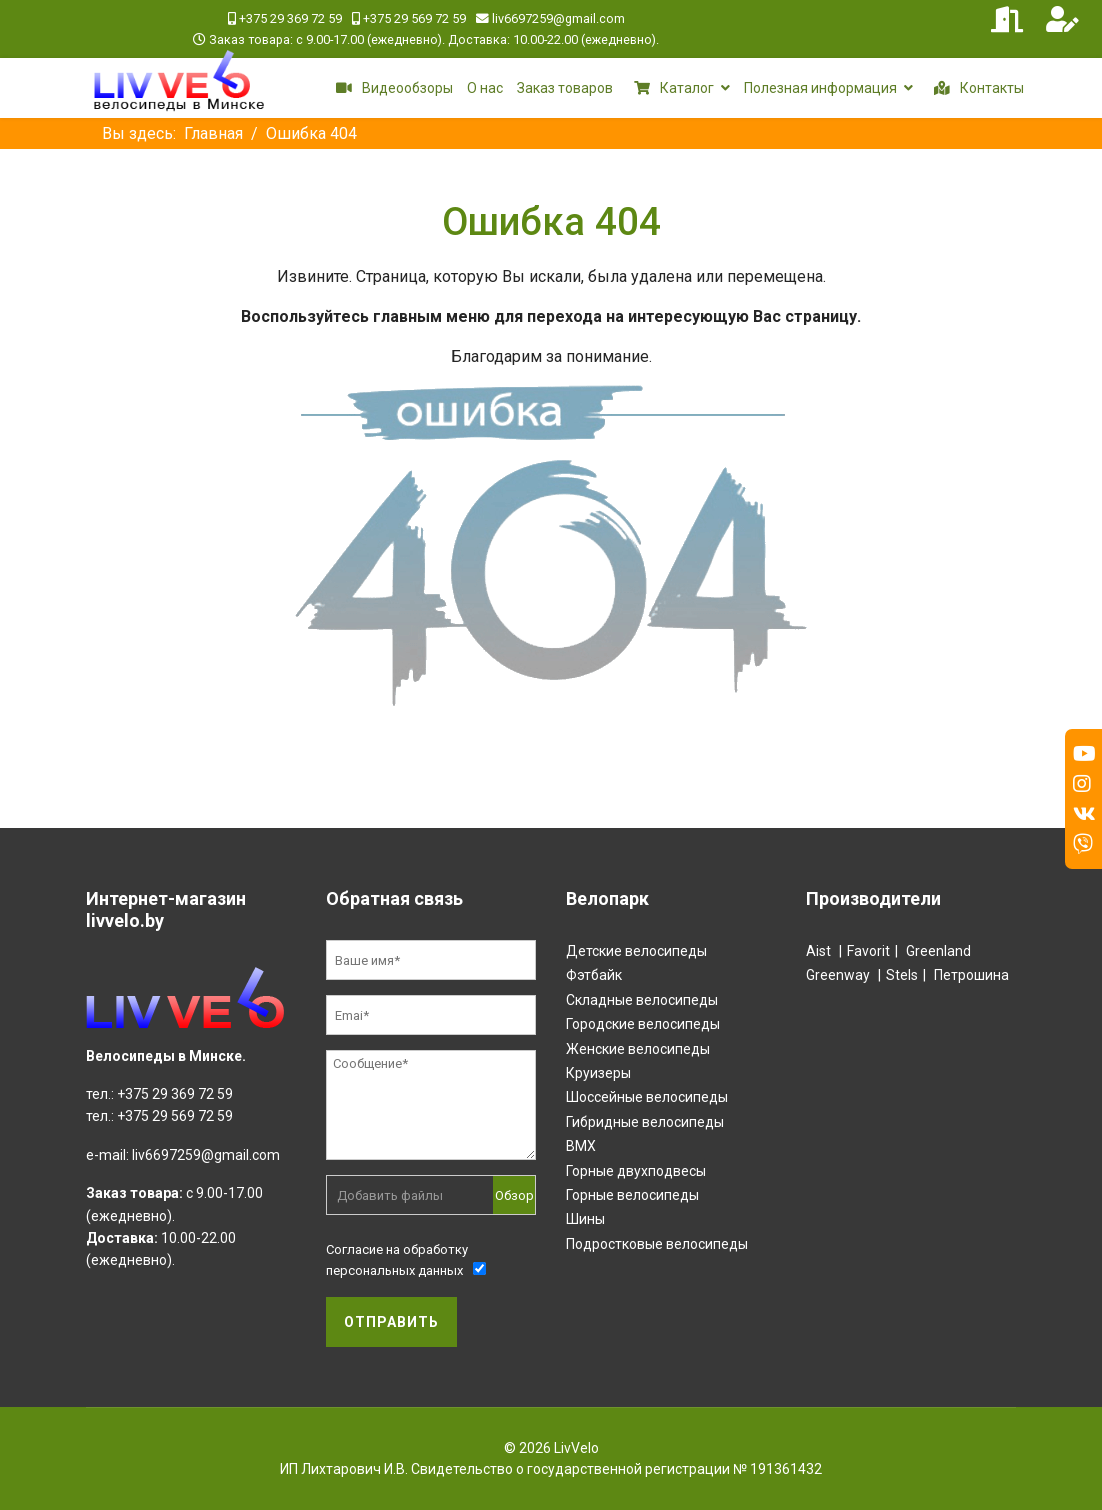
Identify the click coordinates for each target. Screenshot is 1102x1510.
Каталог (670, 88)
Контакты (975, 88)
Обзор (514, 1195)
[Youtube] (1084, 754)
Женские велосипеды (638, 1049)
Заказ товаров (565, 88)
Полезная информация (820, 88)
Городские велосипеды (643, 1024)
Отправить (391, 1322)
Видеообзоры (391, 88)
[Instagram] (1082, 784)
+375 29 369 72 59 (290, 18)
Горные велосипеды (632, 1195)
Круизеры (598, 1073)
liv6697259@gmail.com (558, 18)
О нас (485, 88)
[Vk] (1084, 814)
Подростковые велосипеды (657, 1244)
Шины (585, 1219)
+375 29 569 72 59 (414, 18)
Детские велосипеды (636, 951)
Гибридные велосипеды (645, 1122)
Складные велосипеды (642, 1000)
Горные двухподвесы (636, 1171)
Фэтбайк (594, 975)
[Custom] (1083, 844)
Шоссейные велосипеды (647, 1097)
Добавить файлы (390, 1195)
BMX (581, 1146)
